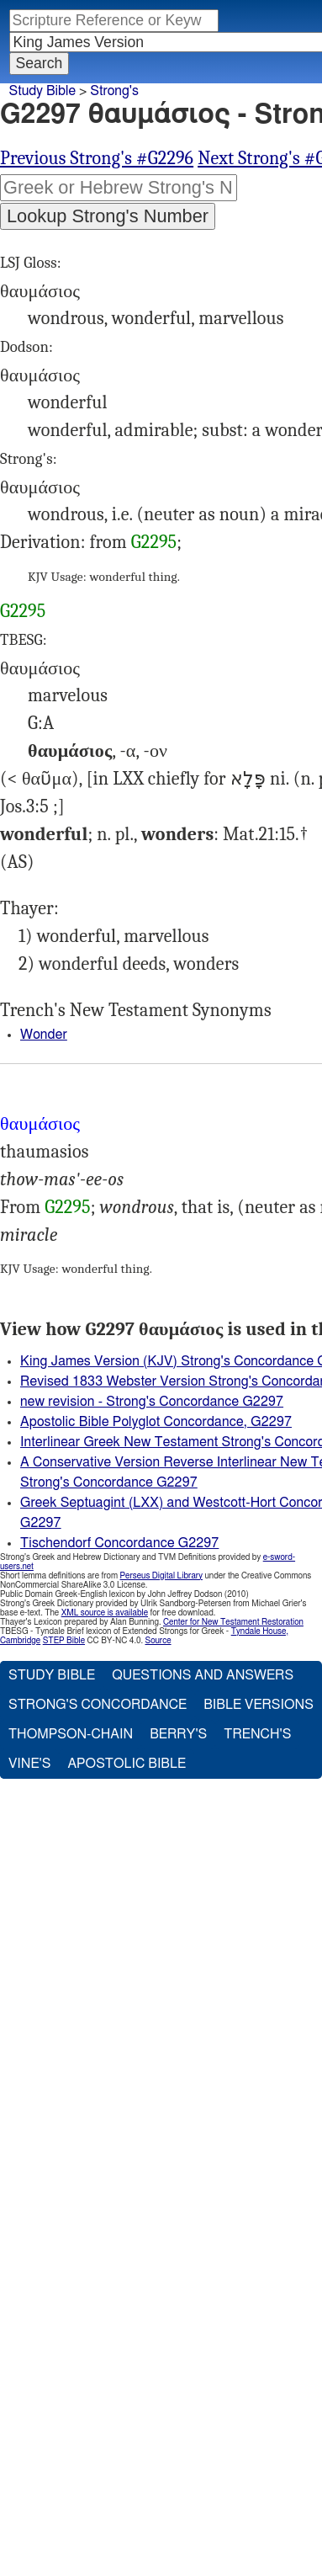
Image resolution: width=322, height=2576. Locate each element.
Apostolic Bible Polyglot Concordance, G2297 (156, 1422)
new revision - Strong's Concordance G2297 (151, 1401)
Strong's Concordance (97, 1704)
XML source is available (104, 1613)
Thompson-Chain (70, 1734)
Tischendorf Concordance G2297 (119, 1543)
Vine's (29, 1763)
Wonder (43, 1034)
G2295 (154, 542)
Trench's (257, 1734)
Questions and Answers (202, 1675)
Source (158, 1641)
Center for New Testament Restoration (233, 1622)
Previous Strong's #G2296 (96, 158)
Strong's (114, 91)
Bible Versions (258, 1704)
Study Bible (42, 91)
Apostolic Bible (126, 1763)
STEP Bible (64, 1641)
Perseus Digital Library (161, 1576)
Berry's (178, 1734)
